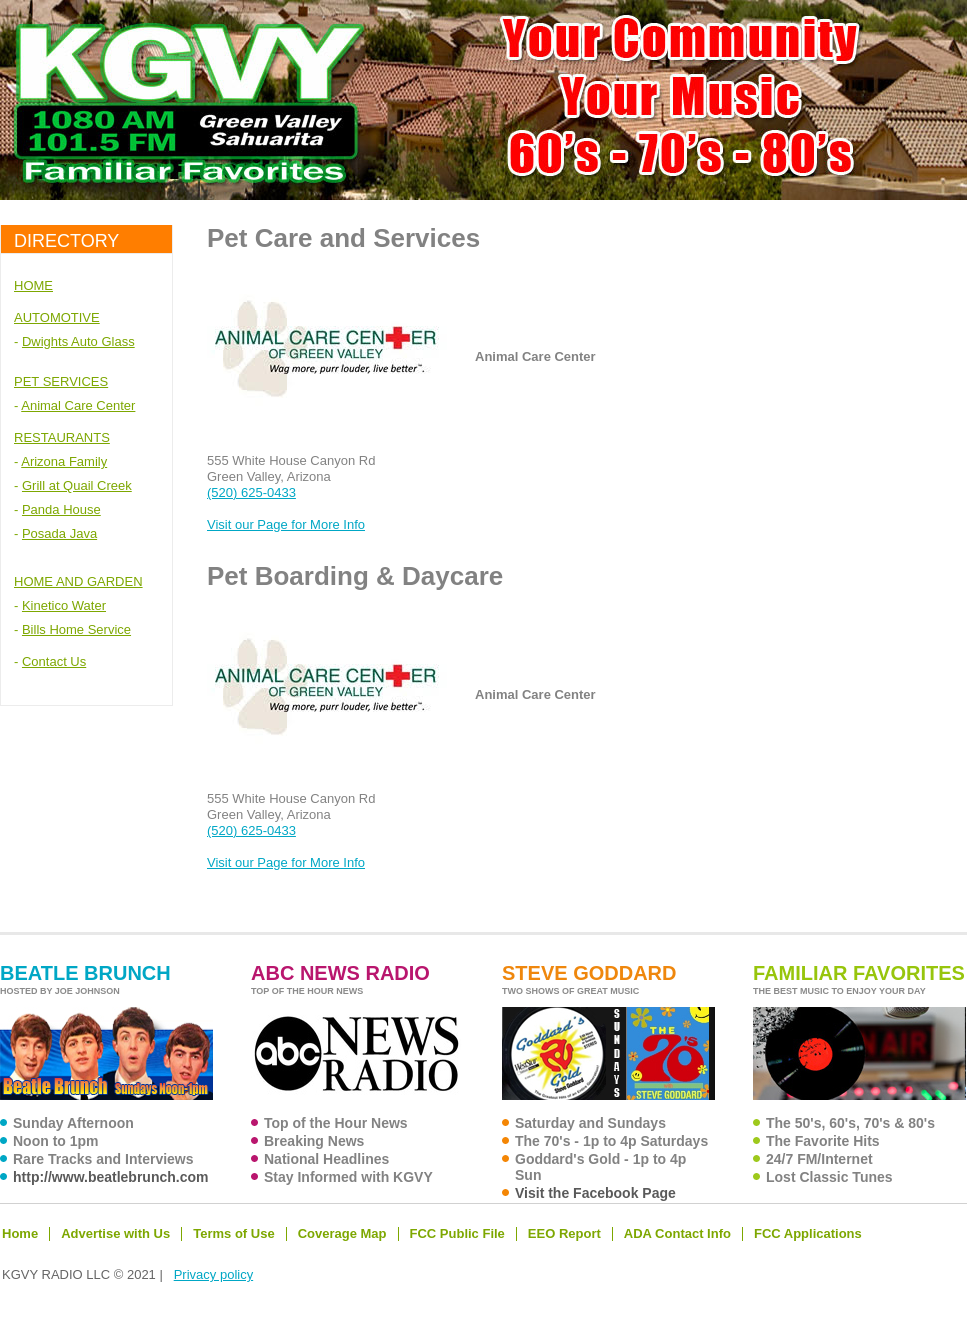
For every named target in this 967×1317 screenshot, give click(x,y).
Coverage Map (342, 1233)
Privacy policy (213, 1274)
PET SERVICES (61, 381)
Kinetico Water (64, 605)
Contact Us (54, 661)
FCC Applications (808, 1233)
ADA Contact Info (677, 1233)
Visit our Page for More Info (286, 524)
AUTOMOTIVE (57, 317)
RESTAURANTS (62, 437)
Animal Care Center (78, 405)
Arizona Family (64, 461)
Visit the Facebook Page (595, 1193)
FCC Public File (457, 1233)
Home (20, 1233)
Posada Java (59, 533)
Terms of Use (233, 1233)
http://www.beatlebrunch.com (111, 1177)
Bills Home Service (76, 629)
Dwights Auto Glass (78, 341)
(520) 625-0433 (251, 492)
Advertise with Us (115, 1233)
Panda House (61, 509)
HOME (33, 285)
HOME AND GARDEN (78, 581)
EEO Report (564, 1233)
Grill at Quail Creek (77, 485)
